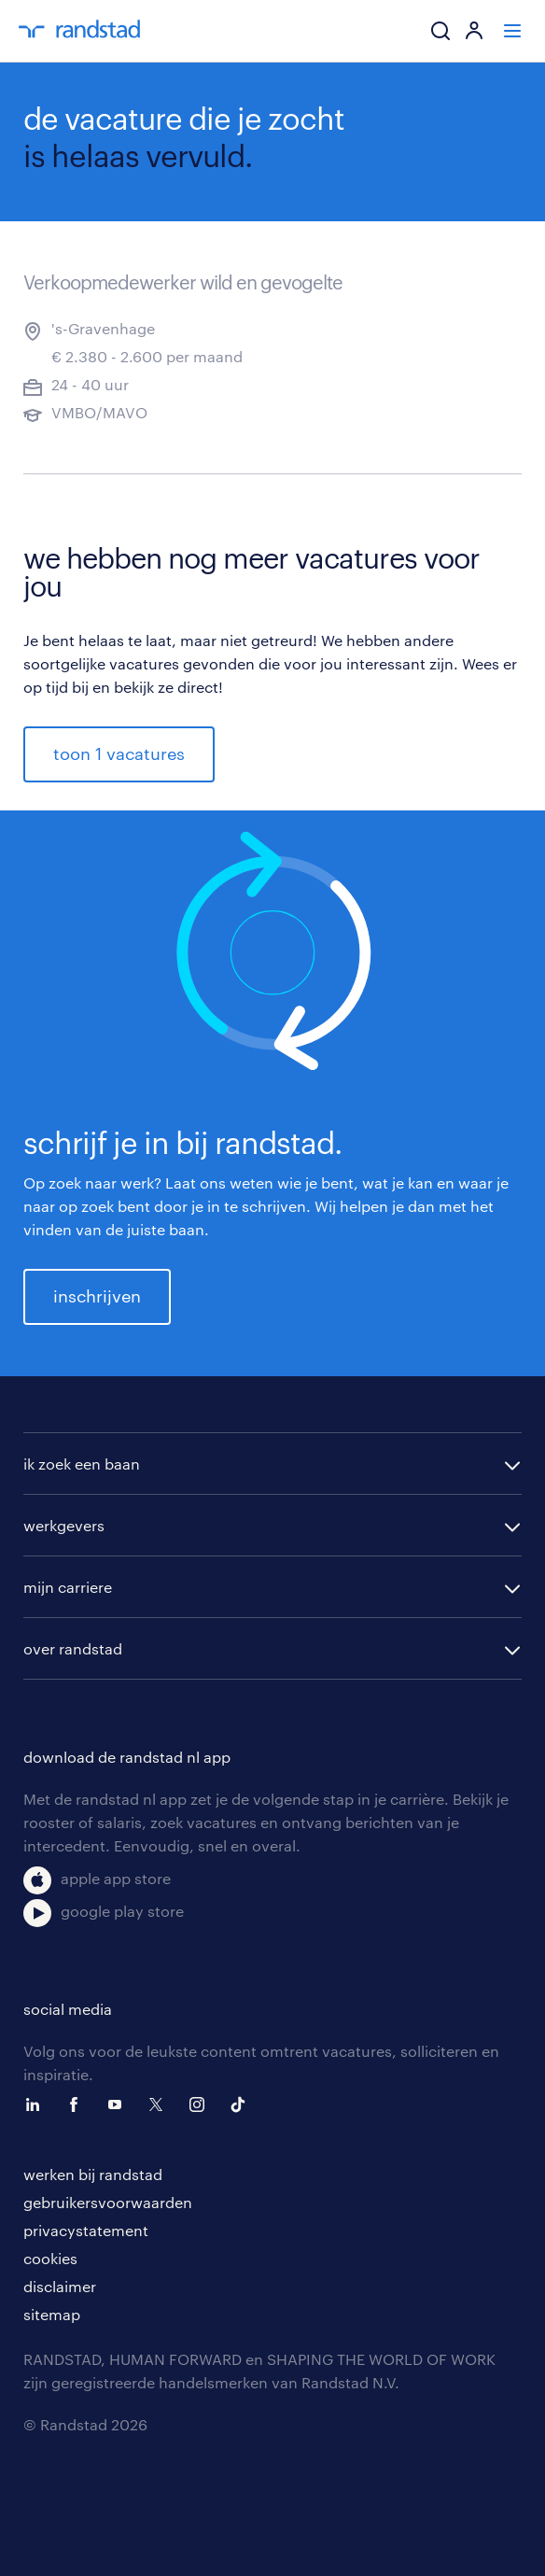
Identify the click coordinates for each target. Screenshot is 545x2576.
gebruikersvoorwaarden (107, 2202)
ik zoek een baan (81, 1463)
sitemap (51, 2314)
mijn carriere (67, 1587)
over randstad (72, 1648)
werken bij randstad (92, 2174)
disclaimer (59, 2286)
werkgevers (64, 1525)
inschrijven (97, 1296)
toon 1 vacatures (119, 753)
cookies (50, 2258)
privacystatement (85, 2230)
